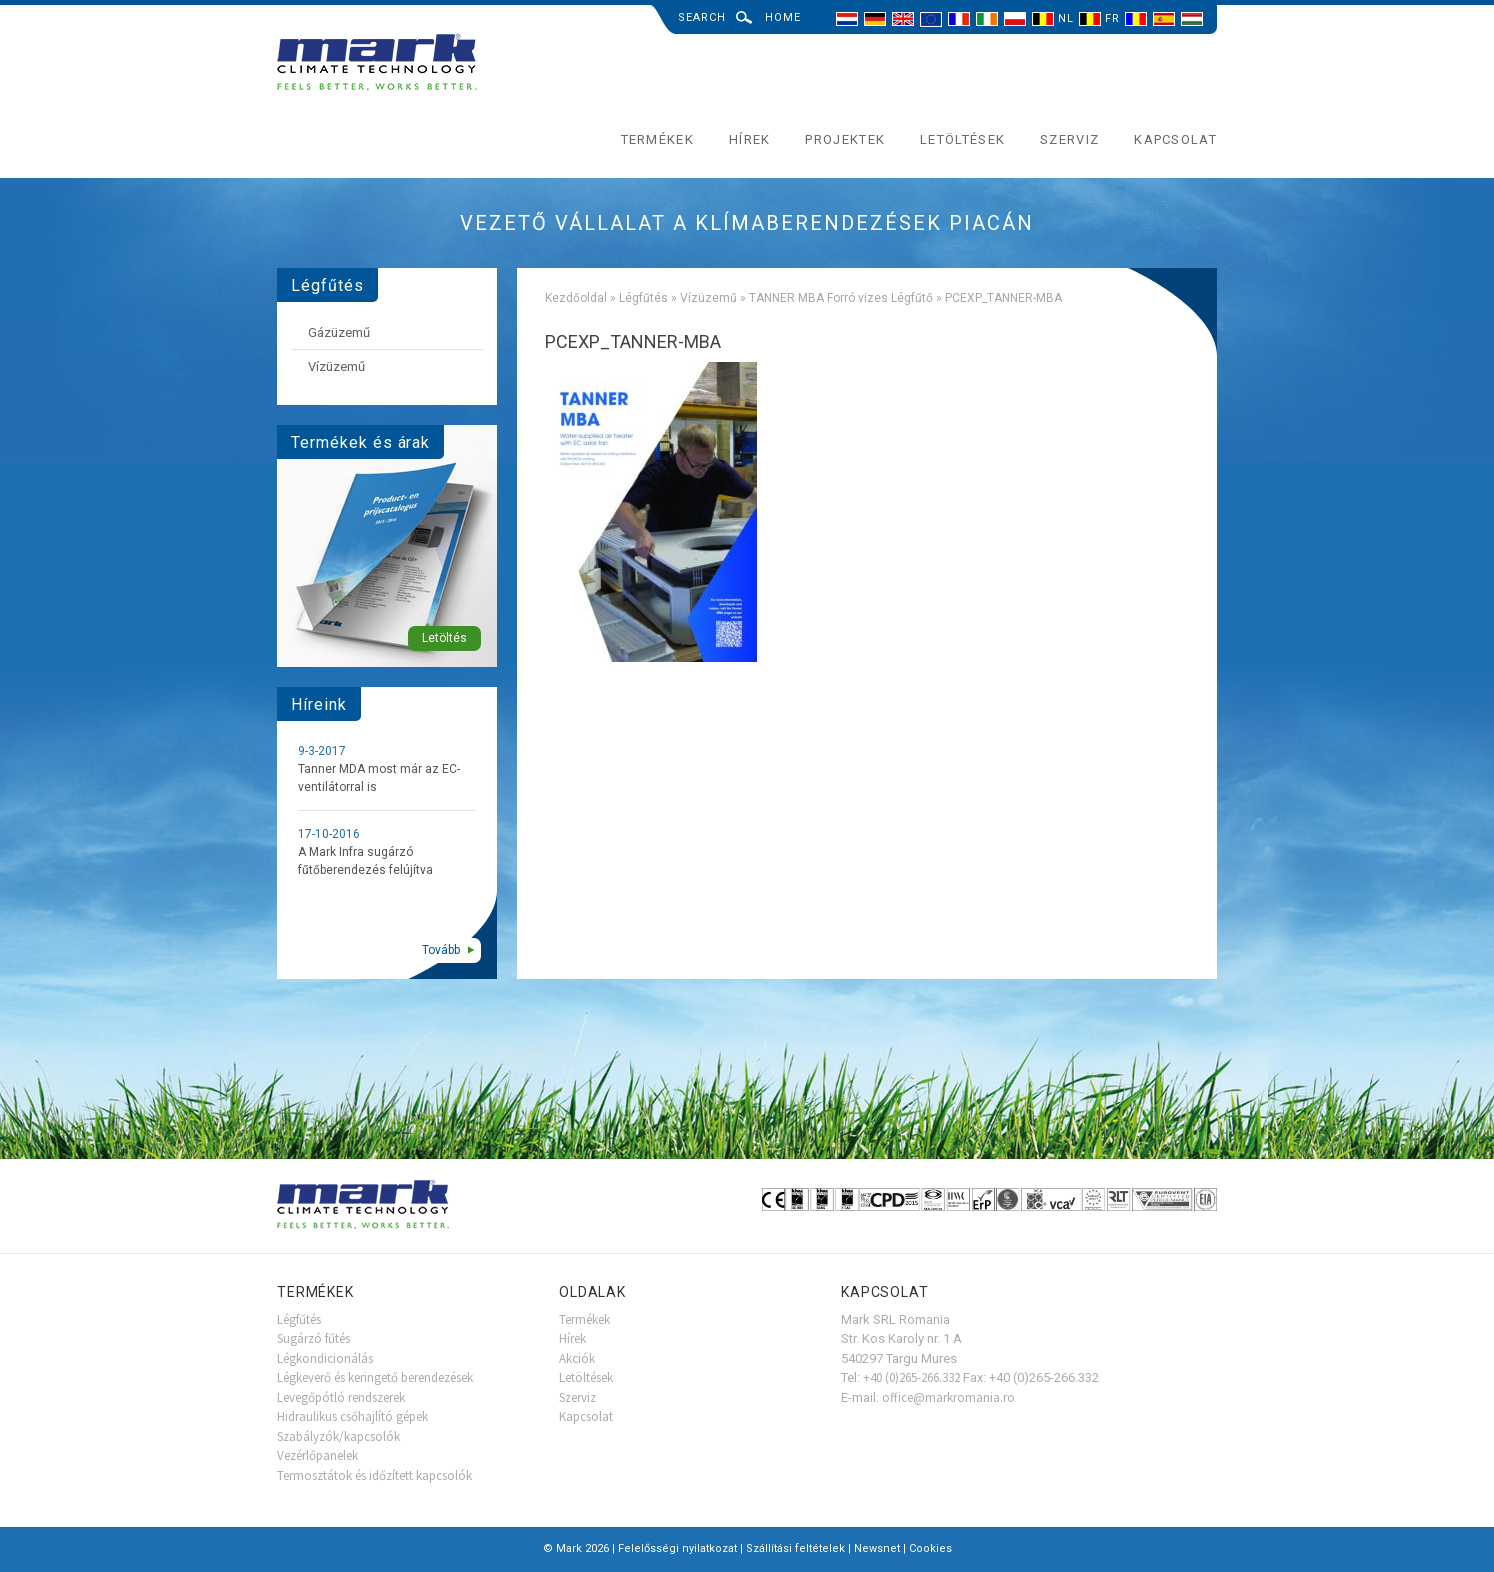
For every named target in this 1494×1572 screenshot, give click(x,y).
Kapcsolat (1175, 139)
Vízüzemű (708, 298)
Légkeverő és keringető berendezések (375, 1377)
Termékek (657, 139)
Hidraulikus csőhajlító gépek (352, 1416)
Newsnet (877, 1548)
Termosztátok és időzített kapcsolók (374, 1475)
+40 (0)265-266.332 (911, 1377)
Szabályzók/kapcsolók (338, 1436)
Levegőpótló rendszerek (341, 1397)
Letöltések (962, 139)
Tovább (441, 950)
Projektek (845, 139)
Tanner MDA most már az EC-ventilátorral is (379, 778)
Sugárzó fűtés (313, 1338)
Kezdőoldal (576, 298)
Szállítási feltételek (795, 1548)
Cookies (930, 1548)
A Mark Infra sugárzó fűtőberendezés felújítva (365, 861)
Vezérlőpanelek (317, 1455)
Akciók (577, 1358)
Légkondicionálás (325, 1358)
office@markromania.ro (948, 1397)
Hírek (750, 139)
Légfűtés (643, 298)
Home (783, 17)
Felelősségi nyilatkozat (677, 1548)
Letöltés (444, 638)
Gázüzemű (339, 332)
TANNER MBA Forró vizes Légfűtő (841, 298)
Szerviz (1069, 139)
